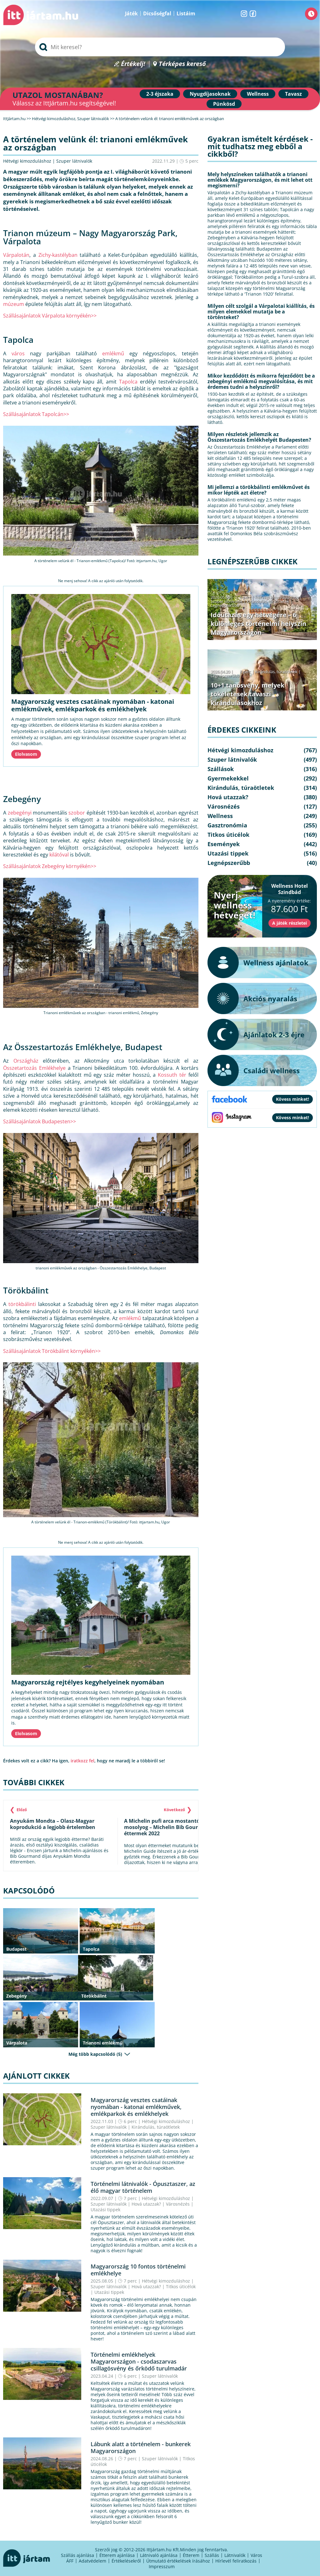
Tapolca (128, 381)
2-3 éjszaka (159, 93)
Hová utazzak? (147, 2204)
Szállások (221, 769)
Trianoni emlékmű (102, 2043)
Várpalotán (16, 255)
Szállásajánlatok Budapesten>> (39, 1121)
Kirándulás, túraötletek (156, 2127)
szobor (76, 812)
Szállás (212, 2555)
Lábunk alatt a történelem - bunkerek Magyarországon (141, 2447)
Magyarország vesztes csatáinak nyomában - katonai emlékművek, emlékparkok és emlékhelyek (92, 705)
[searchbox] (160, 47)
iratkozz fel (82, 1761)
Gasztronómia (227, 825)
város (18, 353)
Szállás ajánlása (77, 2555)
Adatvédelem (92, 2561)
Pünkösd (224, 103)
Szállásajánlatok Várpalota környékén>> (50, 315)
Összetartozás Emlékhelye (34, 1067)
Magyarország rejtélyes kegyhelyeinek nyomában (87, 1682)
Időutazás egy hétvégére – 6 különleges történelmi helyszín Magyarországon (258, 624)
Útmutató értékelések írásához (178, 2561)
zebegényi (20, 812)
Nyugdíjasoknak (210, 93)
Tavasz (293, 93)
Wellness (258, 93)
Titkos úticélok (181, 2286)
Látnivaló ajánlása (159, 2555)
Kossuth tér (172, 1074)
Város (256, 2555)
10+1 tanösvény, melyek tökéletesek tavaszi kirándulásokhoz (247, 694)
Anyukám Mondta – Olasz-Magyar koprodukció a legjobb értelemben (52, 1824)
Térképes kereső (182, 64)
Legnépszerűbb (225, 605)
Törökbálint (94, 1996)
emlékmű (113, 353)
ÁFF (69, 2561)
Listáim (186, 13)
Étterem (191, 2555)
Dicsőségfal (157, 13)
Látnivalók (234, 2555)
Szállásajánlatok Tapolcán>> (36, 414)
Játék (131, 13)
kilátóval (59, 854)
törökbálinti (22, 1304)
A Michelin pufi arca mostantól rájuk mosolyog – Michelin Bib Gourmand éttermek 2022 (170, 1827)
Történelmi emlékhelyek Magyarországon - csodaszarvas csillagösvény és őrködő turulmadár (139, 2361)
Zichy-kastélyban (58, 255)
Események (224, 844)
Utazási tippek (105, 2210)
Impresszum (162, 2566)
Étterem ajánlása (117, 2555)
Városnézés (178, 2204)
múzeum (13, 304)
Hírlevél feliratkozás (236, 2561)
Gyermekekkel (228, 778)
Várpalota (16, 2043)
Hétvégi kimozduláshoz (27, 161)
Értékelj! (133, 64)
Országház (25, 1060)
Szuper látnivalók (74, 161)
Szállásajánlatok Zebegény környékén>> (49, 866)
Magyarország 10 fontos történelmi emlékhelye (138, 2270)
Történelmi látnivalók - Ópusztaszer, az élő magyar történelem (143, 2187)
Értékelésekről (126, 2561)
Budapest (16, 1949)
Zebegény (16, 1996)
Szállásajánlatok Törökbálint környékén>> (52, 1351)
